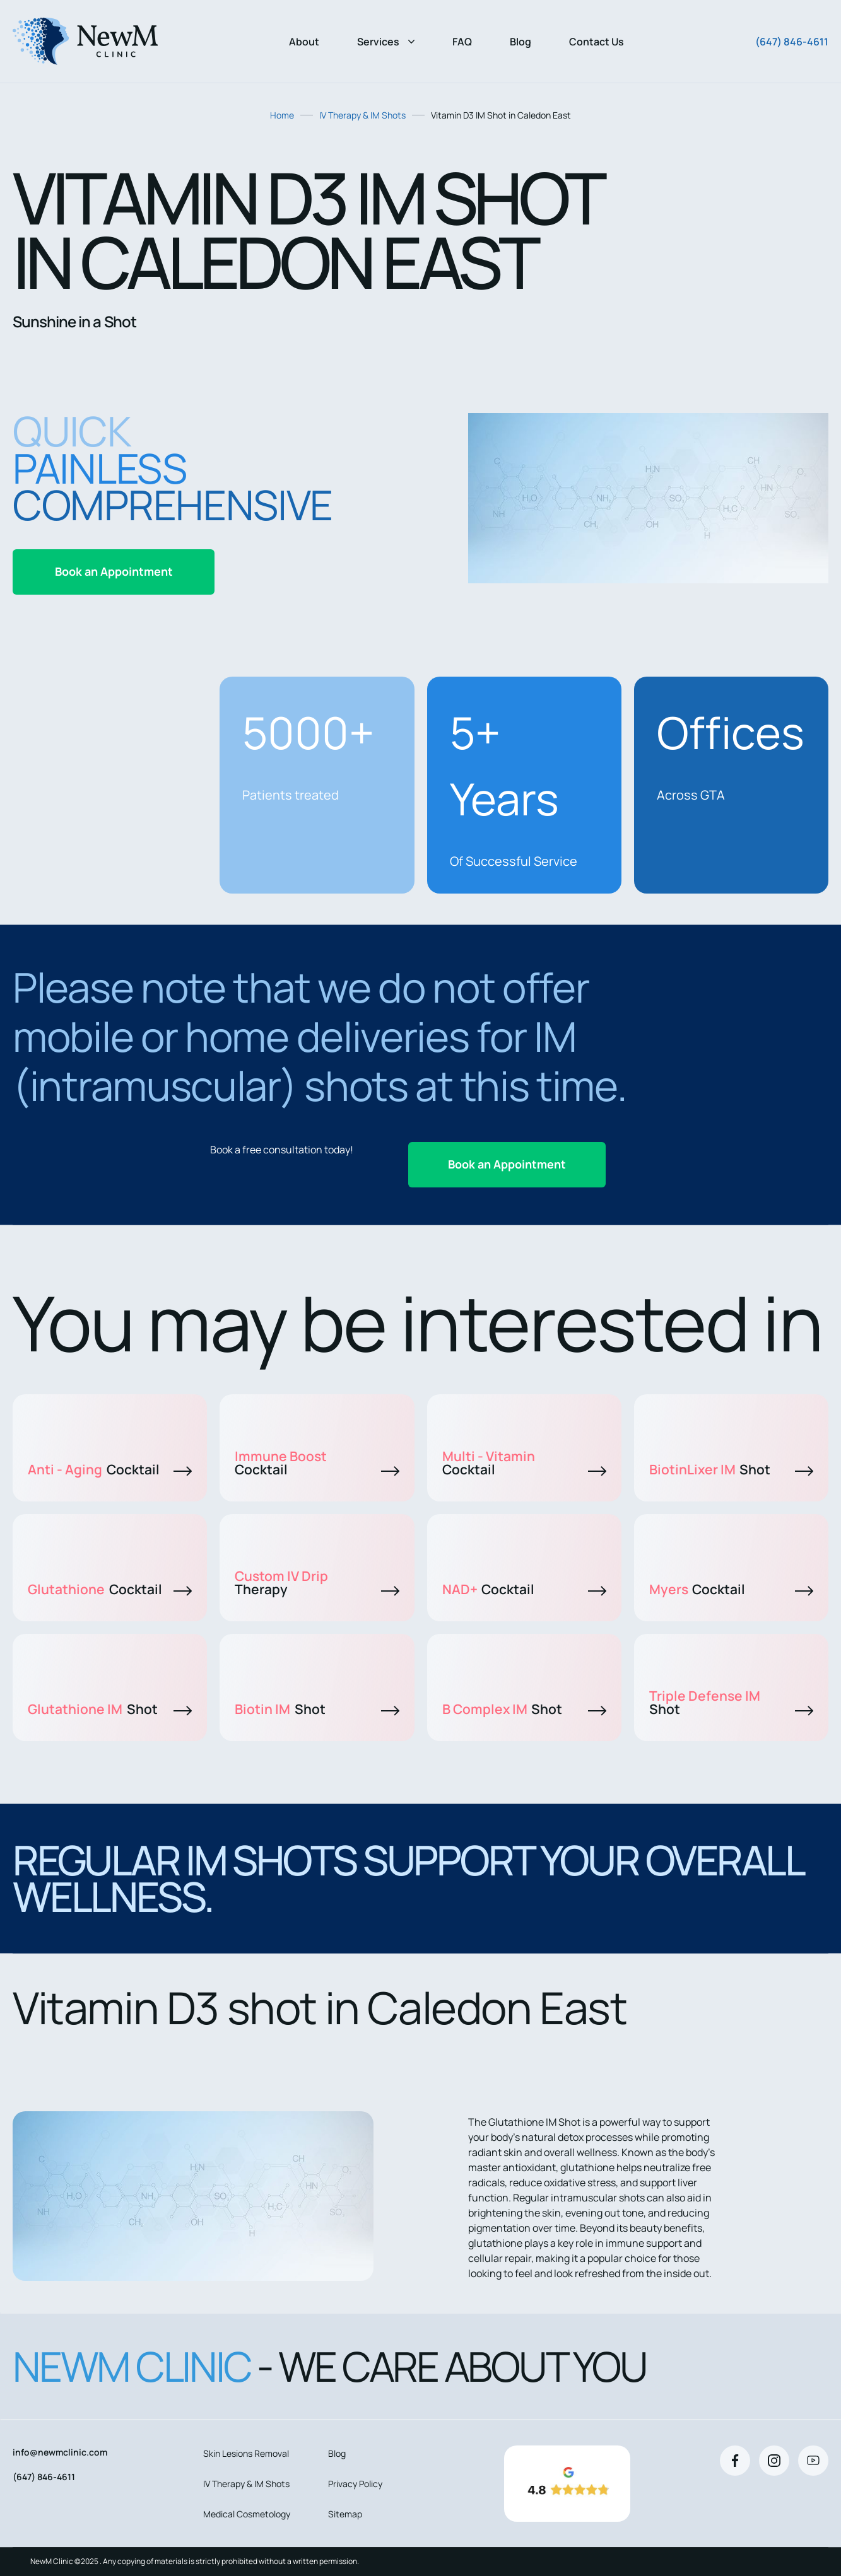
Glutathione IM (110, 1709)
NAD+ (524, 1589)
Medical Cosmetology (246, 2514)
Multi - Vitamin (524, 1462)
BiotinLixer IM (731, 1469)
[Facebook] (735, 2460)
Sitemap (345, 2514)
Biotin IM (317, 1709)
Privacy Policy (355, 2484)
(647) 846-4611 (791, 42)
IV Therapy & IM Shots (362, 115)
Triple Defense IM (731, 1702)
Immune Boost (317, 1462)
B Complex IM (524, 1709)
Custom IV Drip (317, 1582)
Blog (520, 42)
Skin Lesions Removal (246, 2453)
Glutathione (110, 1589)
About (304, 42)
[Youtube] (813, 2460)
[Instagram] (774, 2460)
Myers (731, 1589)
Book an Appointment (114, 571)
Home (282, 115)
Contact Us (596, 42)
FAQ (462, 42)
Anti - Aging (110, 1469)
